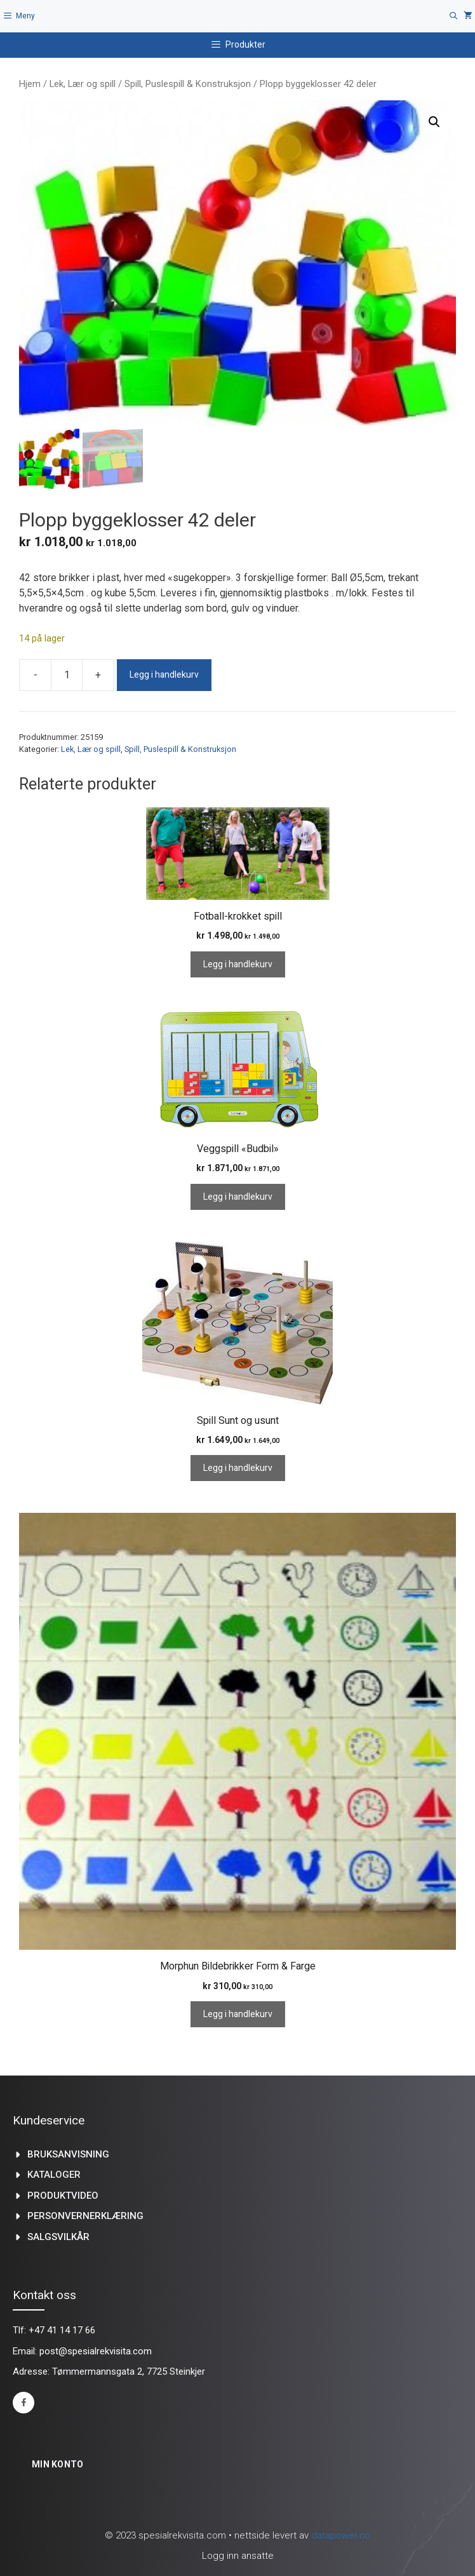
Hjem (30, 84)
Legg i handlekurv (164, 674)
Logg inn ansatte (238, 2555)
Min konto (58, 2464)
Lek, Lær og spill (83, 84)
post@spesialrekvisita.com (95, 2351)
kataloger (54, 2174)
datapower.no (340, 2535)
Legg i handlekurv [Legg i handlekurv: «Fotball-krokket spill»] (237, 964)
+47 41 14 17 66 (62, 2330)
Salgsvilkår (58, 2237)
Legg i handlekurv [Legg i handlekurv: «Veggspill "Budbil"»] (237, 1197)
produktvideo (62, 2195)
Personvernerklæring (85, 2216)
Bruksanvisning (68, 2154)
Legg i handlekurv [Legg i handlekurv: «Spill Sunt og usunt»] (237, 1468)
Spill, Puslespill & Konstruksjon (187, 84)
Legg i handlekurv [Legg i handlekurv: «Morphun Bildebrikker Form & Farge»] (237, 2014)
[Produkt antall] (67, 675)
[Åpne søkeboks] (453, 16)
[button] (434, 122)
